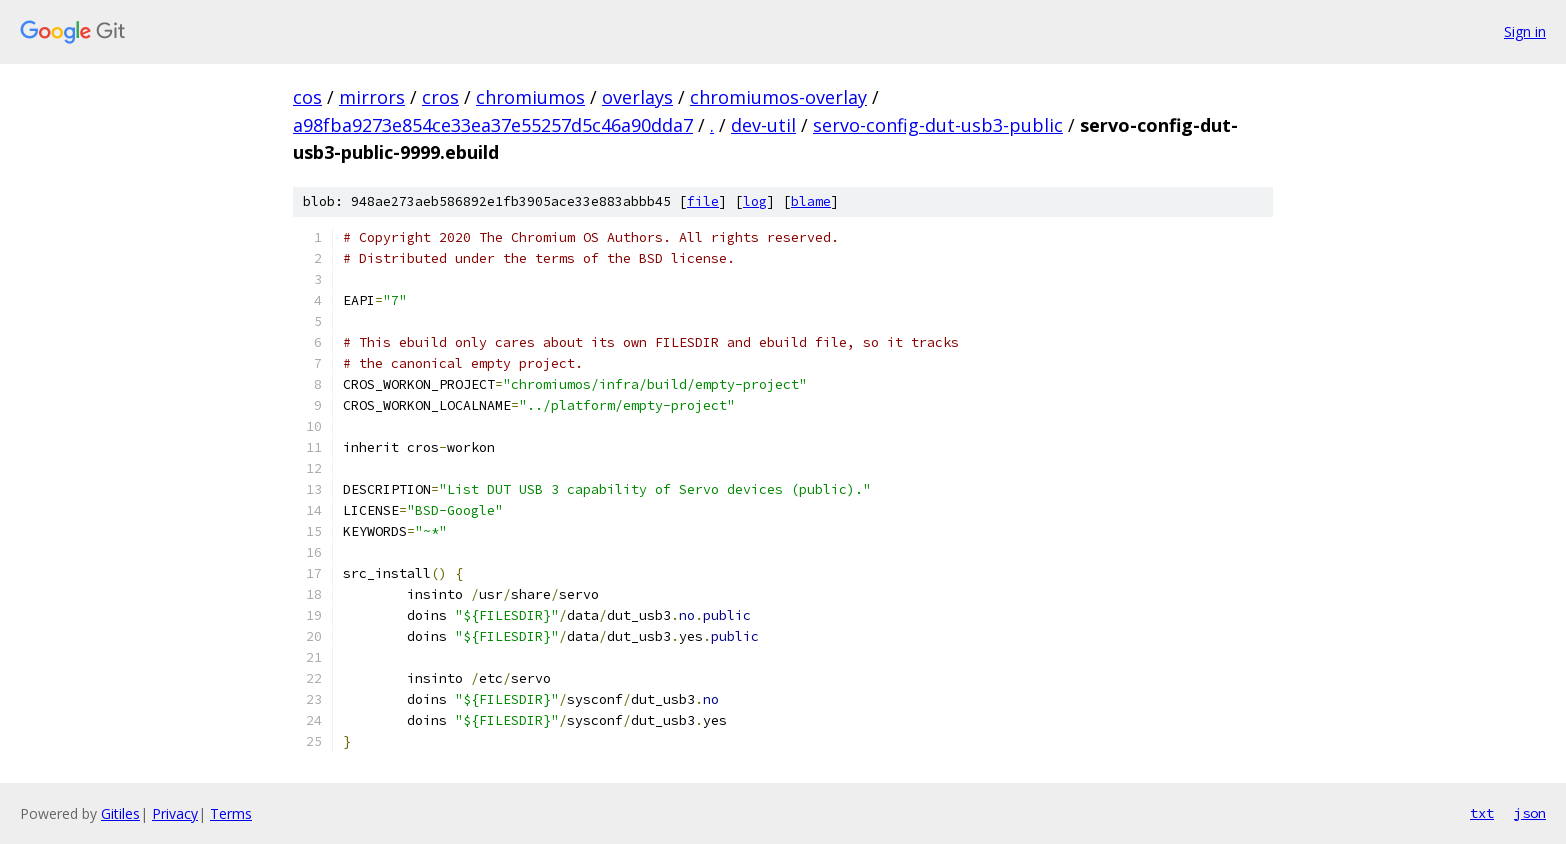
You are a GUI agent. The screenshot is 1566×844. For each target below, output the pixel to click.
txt (1482, 813)
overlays (637, 97)
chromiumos (530, 97)
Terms (231, 813)
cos (307, 97)
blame (811, 201)
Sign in (1525, 31)
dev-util (763, 125)
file (703, 201)
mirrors (372, 97)
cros (440, 97)
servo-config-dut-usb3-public (938, 125)
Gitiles (120, 813)
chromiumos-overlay (778, 97)
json (1530, 813)
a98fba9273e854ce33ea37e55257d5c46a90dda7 (493, 125)
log (755, 201)
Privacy (175, 813)
